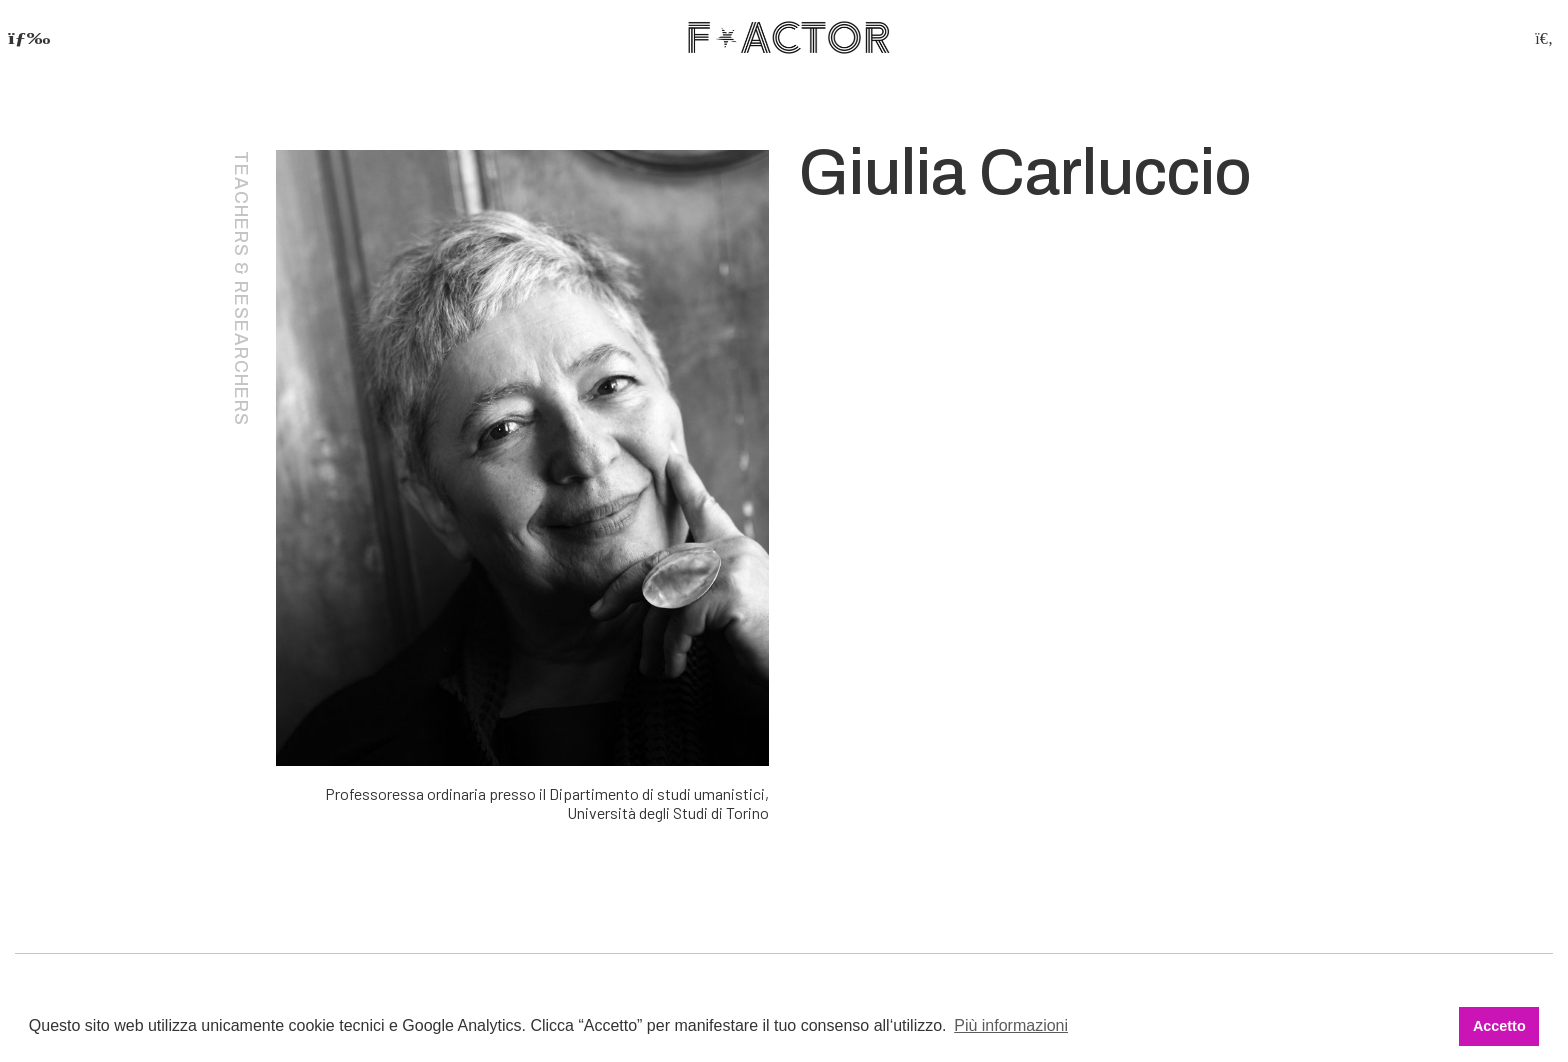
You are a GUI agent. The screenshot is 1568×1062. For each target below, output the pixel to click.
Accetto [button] (1499, 1026)
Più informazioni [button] (1011, 1025)
